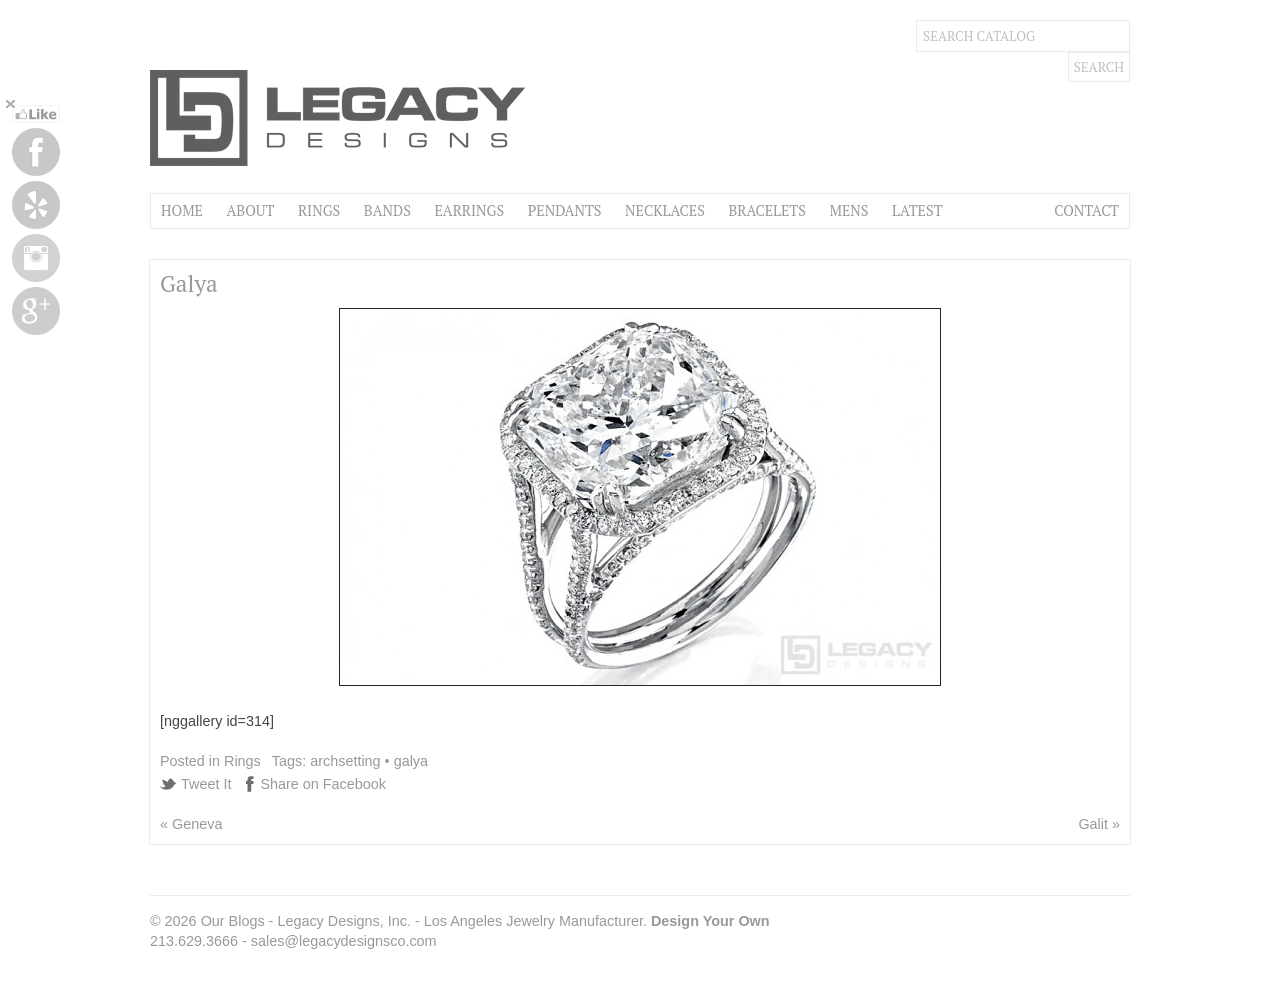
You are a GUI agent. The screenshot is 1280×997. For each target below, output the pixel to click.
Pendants (565, 210)
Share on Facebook (323, 784)
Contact (1086, 210)
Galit (1093, 824)
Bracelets (767, 210)
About (250, 210)
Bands (387, 210)
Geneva (197, 824)
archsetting (345, 761)
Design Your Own (710, 921)
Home (182, 210)
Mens (848, 210)
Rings (319, 210)
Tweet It (206, 784)
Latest (917, 210)
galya (411, 761)
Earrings (469, 210)
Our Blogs (233, 921)
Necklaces (665, 210)
